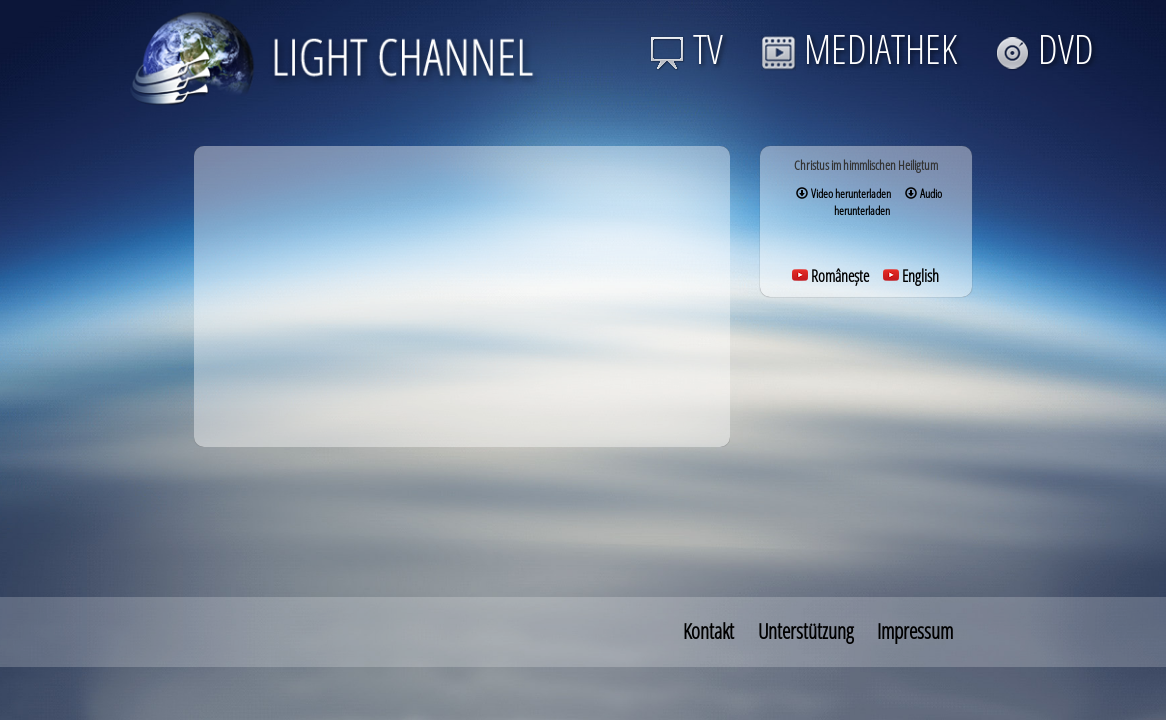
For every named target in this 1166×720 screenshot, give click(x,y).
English (911, 276)
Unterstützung (805, 631)
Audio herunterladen (888, 202)
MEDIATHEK (859, 48)
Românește (830, 276)
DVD (1044, 48)
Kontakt (708, 631)
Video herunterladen (843, 193)
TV (686, 48)
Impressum (915, 631)
